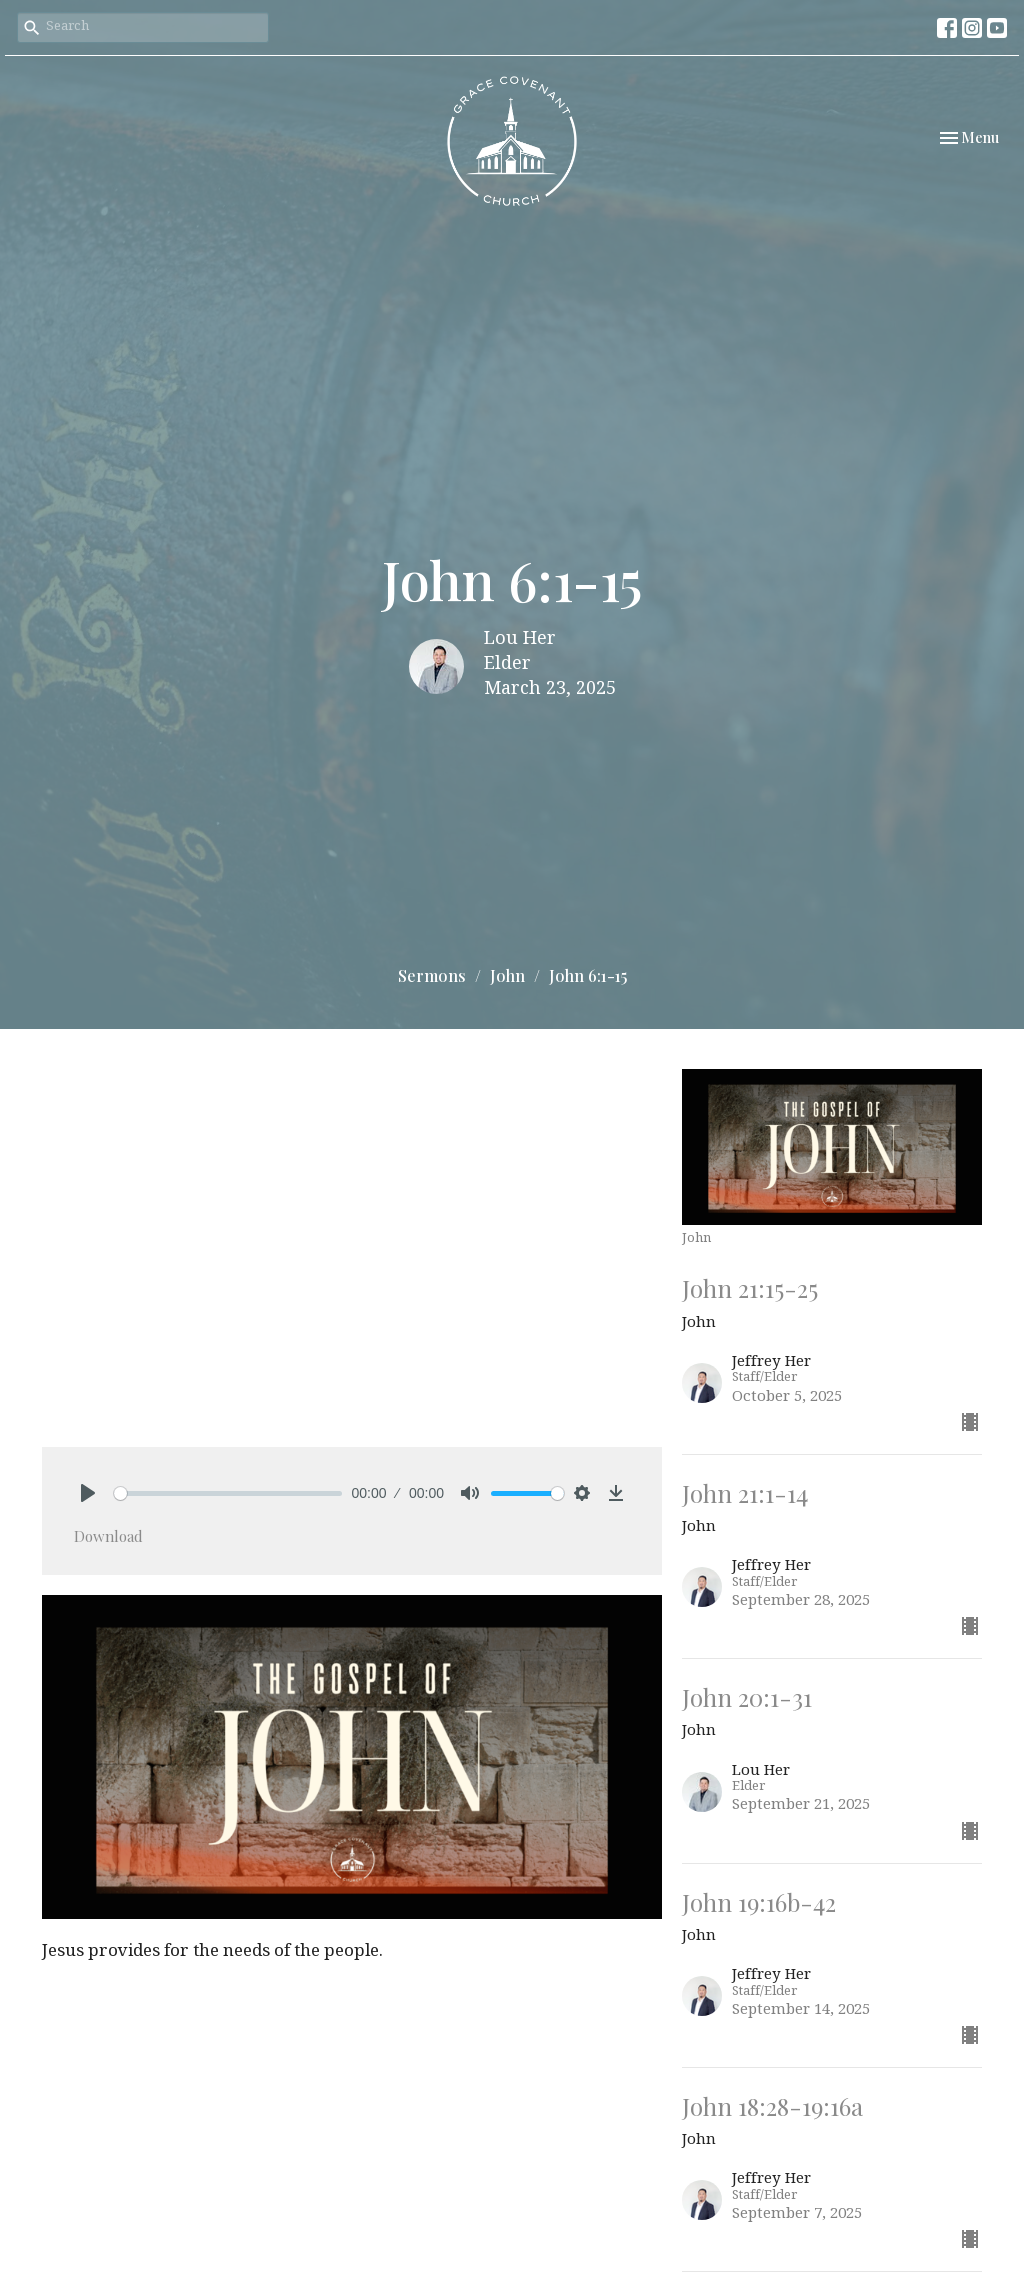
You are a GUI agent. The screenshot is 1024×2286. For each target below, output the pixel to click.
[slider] (228, 1493)
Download (108, 1536)
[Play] (88, 1493)
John (507, 975)
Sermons (432, 975)
